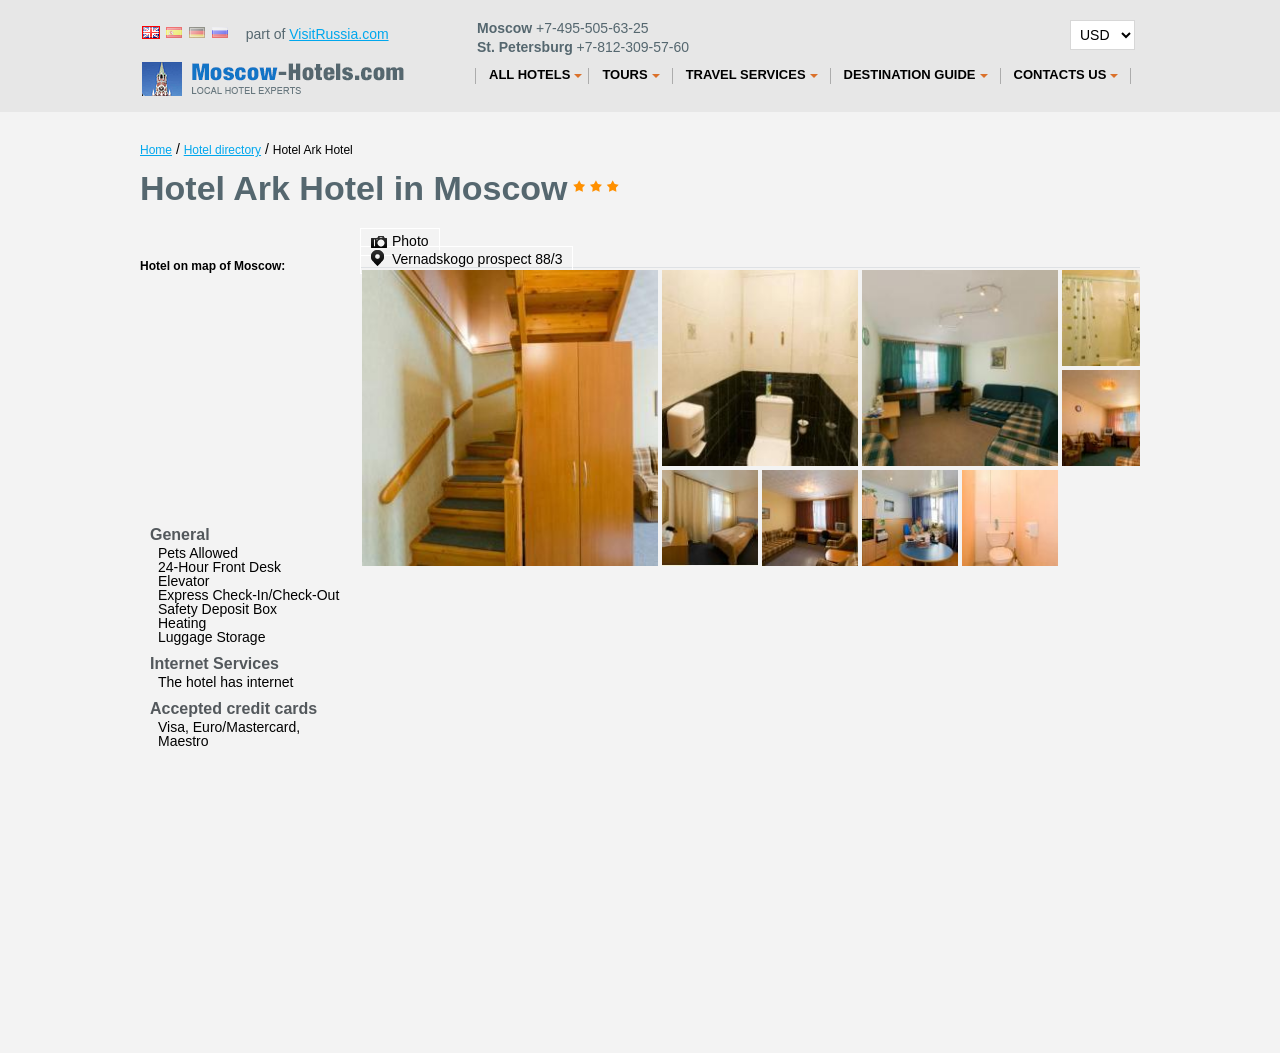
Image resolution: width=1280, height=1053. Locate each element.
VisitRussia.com (338, 34)
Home (156, 150)
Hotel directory (222, 150)
